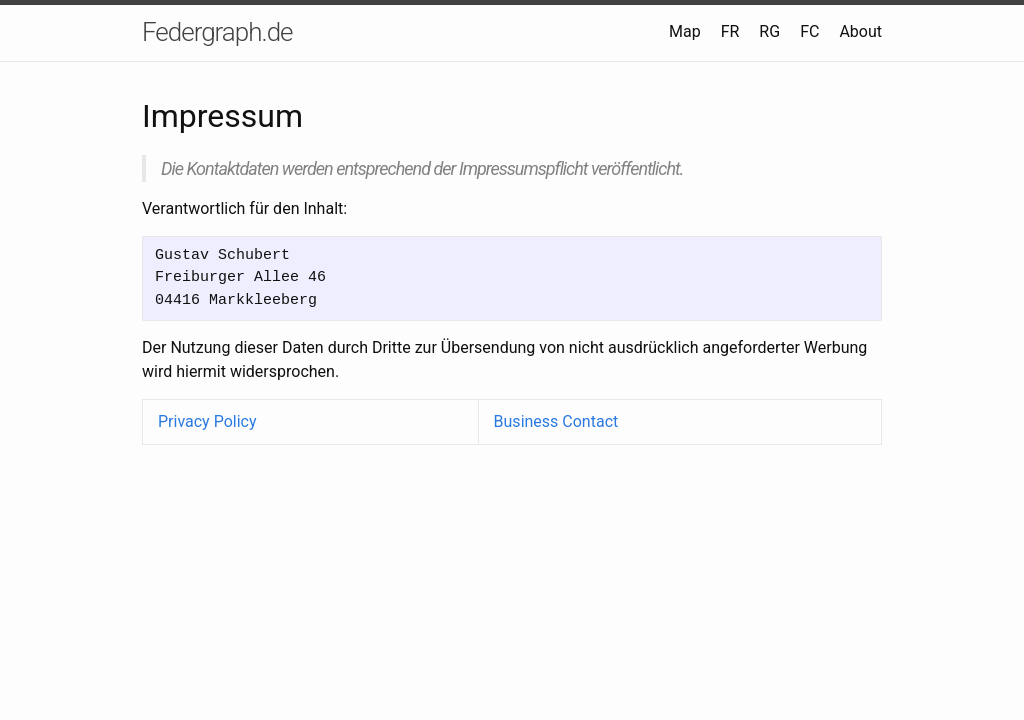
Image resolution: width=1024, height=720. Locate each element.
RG (769, 31)
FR (730, 31)
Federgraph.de (217, 32)
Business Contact (556, 421)
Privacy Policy (207, 421)
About (860, 31)
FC (809, 31)
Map (685, 31)
